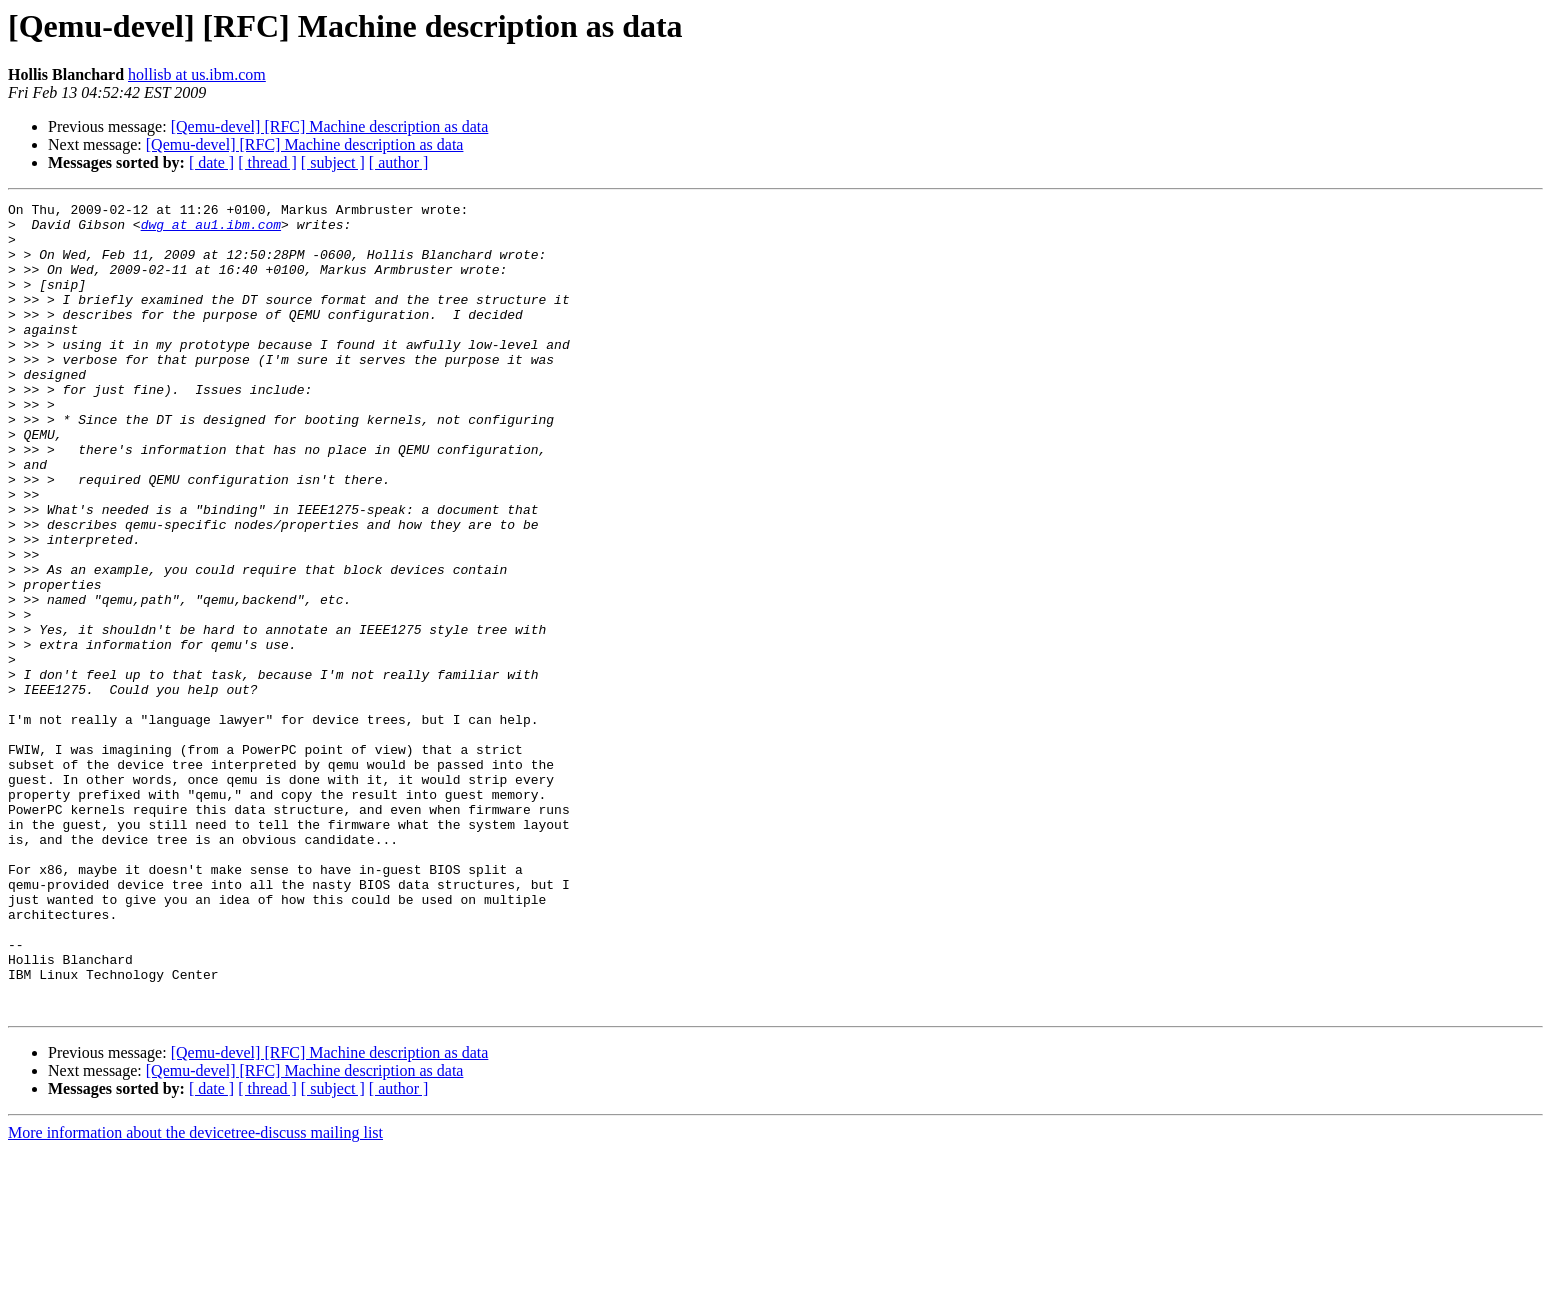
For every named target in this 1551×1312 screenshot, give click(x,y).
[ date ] (211, 162)
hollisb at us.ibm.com (197, 74)
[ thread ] (267, 162)
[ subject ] (333, 162)
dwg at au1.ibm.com (211, 230)
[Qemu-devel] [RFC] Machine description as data (330, 126)
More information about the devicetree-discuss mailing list (195, 1294)
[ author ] (399, 162)
